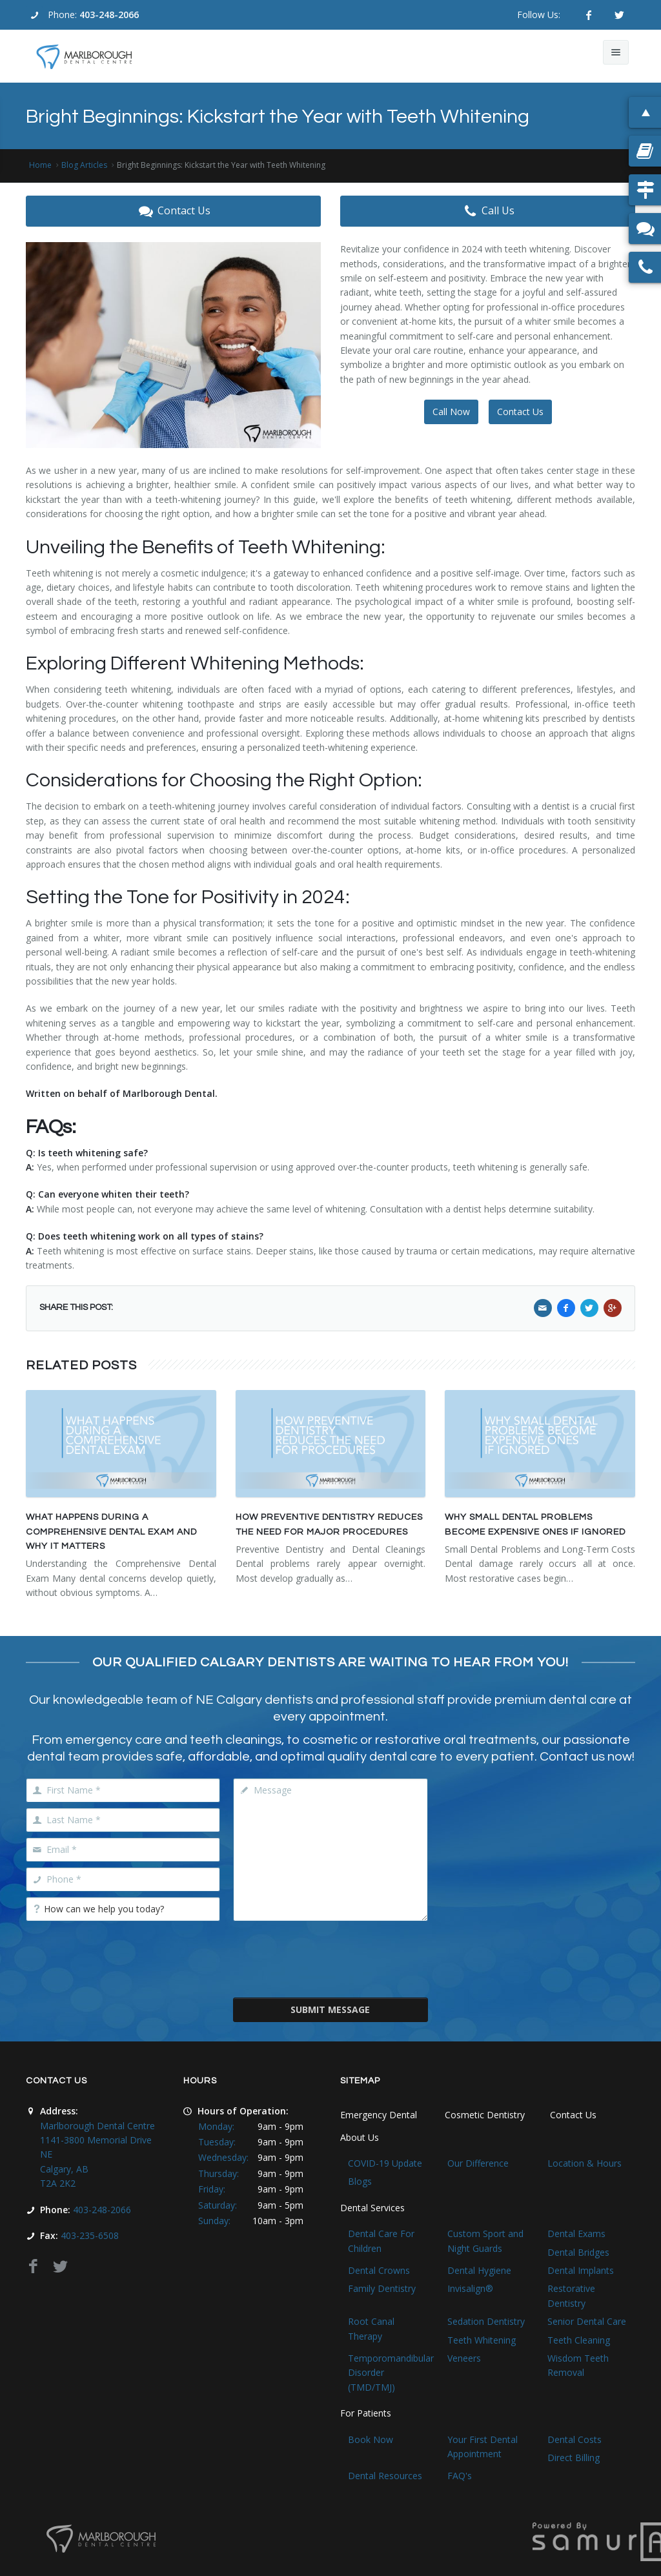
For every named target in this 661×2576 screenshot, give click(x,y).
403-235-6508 (90, 2235)
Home (40, 164)
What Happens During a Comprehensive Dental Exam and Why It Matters (111, 1532)
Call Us (487, 211)
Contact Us (173, 211)
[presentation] (331, 1958)
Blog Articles (84, 164)
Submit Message (330, 2009)
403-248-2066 (109, 14)
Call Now (451, 411)
